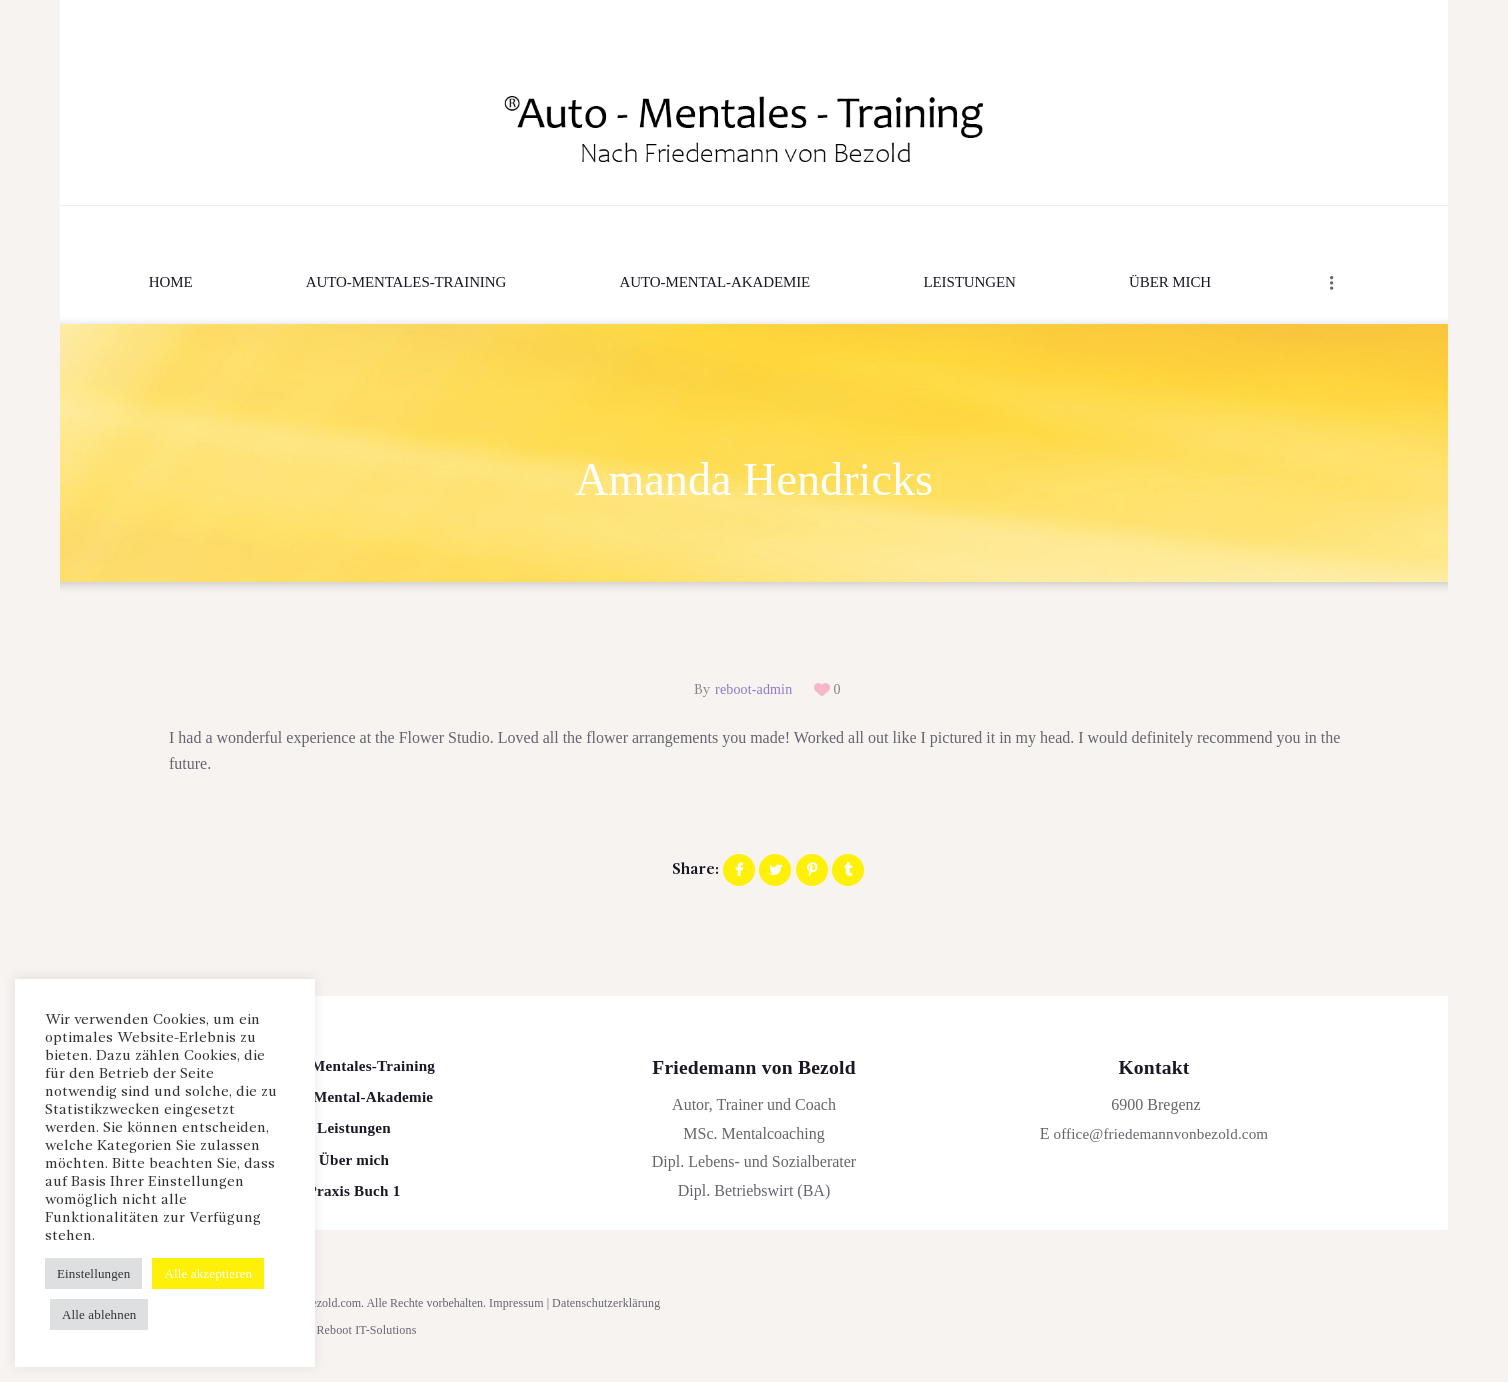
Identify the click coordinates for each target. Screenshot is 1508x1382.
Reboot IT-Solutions (364, 1341)
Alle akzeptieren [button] (206, 1273)
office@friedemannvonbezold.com (1160, 1134)
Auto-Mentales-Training (353, 1068)
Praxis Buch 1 (354, 1201)
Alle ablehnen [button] (98, 1314)
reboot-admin (754, 690)
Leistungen (354, 1134)
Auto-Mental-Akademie (354, 1101)
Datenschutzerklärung (603, 1314)
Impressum (515, 1314)
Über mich (354, 1168)
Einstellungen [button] (93, 1273)
